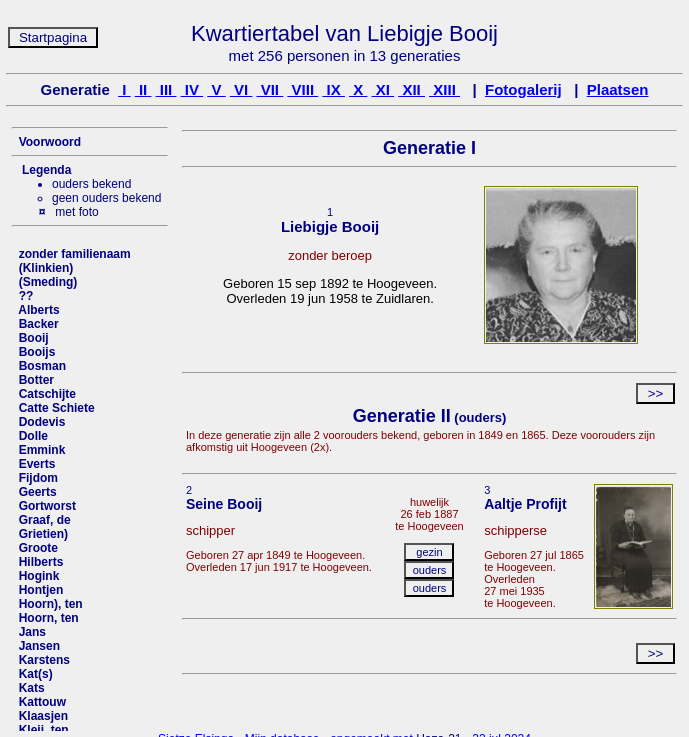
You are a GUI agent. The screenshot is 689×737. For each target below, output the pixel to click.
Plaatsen (618, 89)
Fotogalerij (523, 89)
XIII (444, 89)
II (143, 89)
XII (411, 89)
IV (192, 89)
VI (241, 89)
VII (270, 89)
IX (333, 89)
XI (383, 89)
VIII (302, 89)
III (166, 89)
